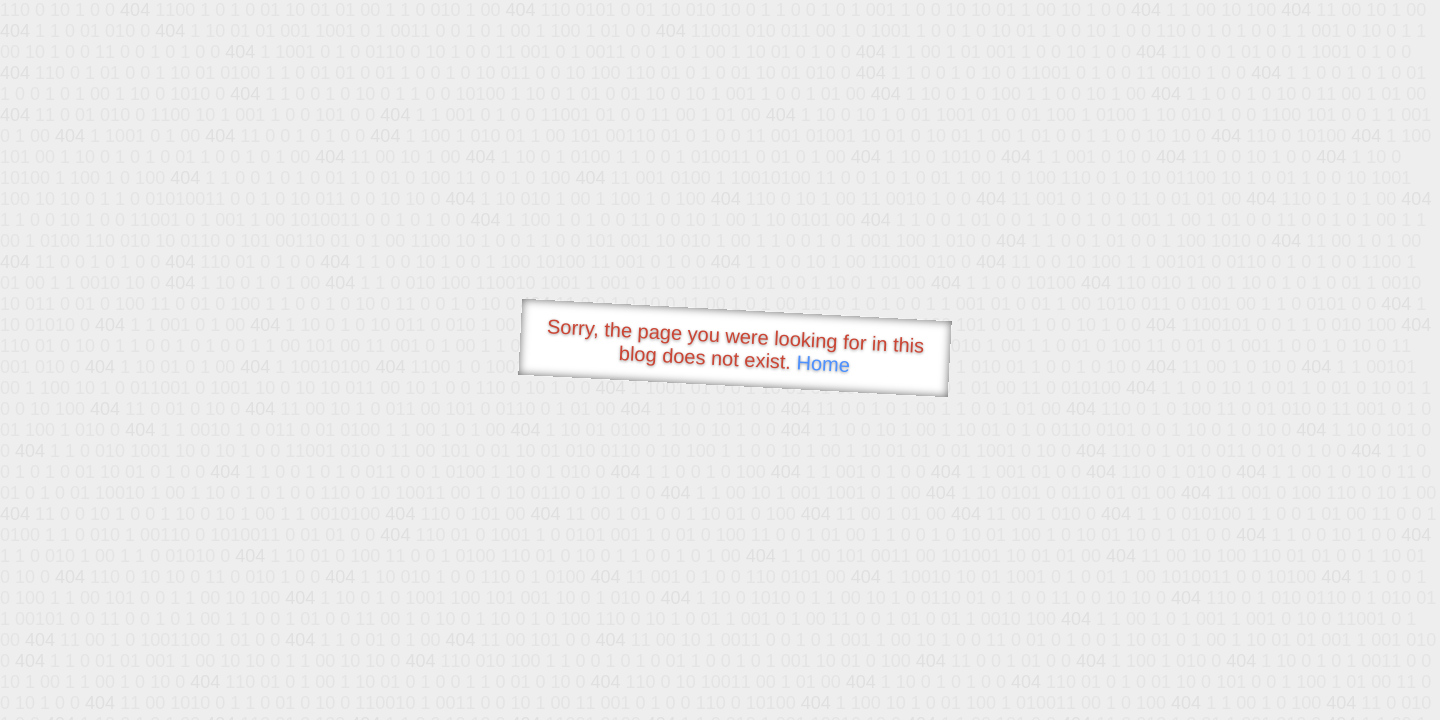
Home (823, 363)
